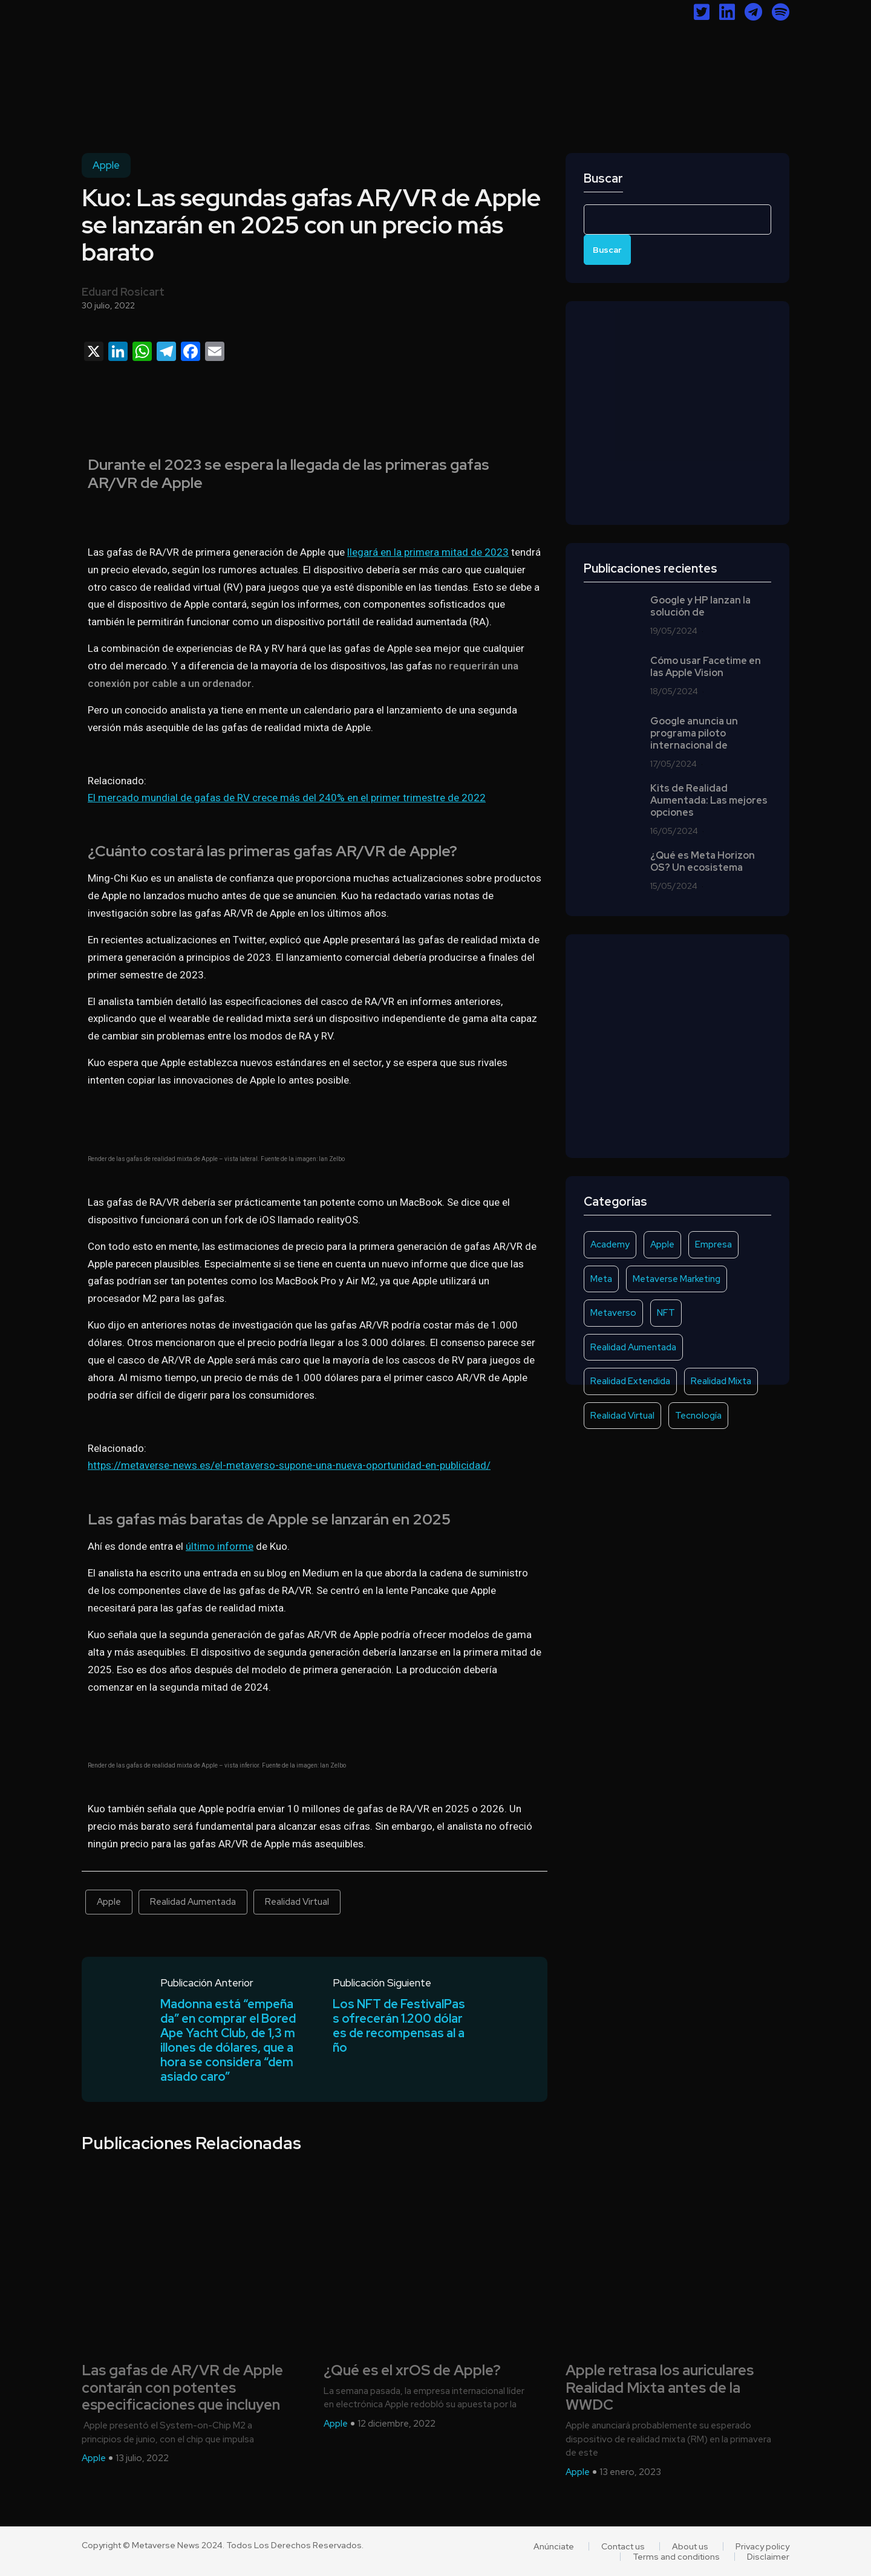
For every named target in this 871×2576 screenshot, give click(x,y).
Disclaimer (768, 2556)
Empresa (713, 1244)
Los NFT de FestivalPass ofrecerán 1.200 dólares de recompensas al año (399, 2026)
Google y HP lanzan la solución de (700, 606)
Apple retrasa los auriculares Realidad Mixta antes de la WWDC (660, 2388)
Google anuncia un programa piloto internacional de (694, 733)
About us (690, 2546)
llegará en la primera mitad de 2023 (428, 552)
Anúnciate (553, 2546)
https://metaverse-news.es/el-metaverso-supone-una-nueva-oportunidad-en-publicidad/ (289, 1465)
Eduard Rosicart (123, 292)
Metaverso (613, 1313)
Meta (601, 1279)
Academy (610, 1244)
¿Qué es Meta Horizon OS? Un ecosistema (702, 862)
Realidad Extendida (630, 1381)
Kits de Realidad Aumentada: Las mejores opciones (709, 800)
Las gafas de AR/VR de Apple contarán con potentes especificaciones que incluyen (182, 2388)
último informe (219, 1546)
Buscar (603, 178)
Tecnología (698, 1416)
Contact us (623, 2546)
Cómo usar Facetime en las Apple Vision (705, 667)
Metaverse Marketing (676, 1279)
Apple (106, 165)
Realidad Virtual (297, 1902)
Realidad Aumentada (193, 1902)
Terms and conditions (676, 2556)
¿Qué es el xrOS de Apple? (412, 2370)
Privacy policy (762, 2546)
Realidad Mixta (721, 1381)
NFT (666, 1313)
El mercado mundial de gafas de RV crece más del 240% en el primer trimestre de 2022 (287, 798)
